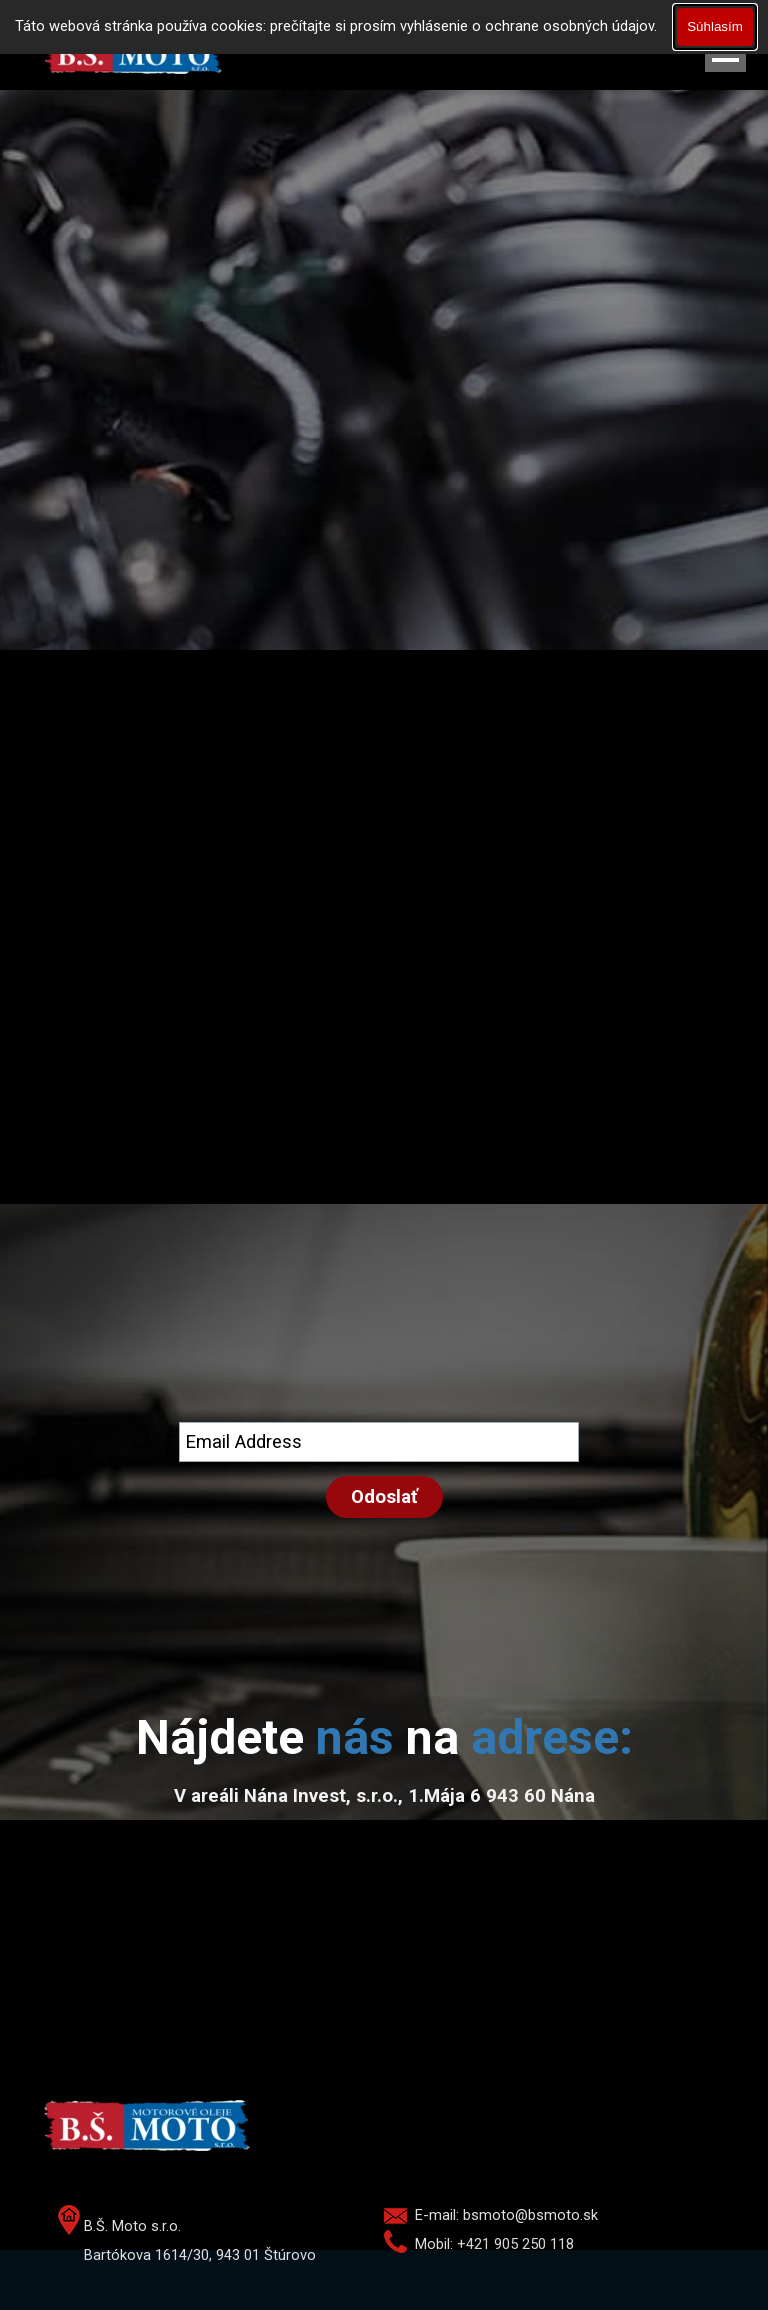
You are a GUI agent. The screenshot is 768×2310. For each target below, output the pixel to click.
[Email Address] (379, 1442)
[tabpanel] (384, 1738)
